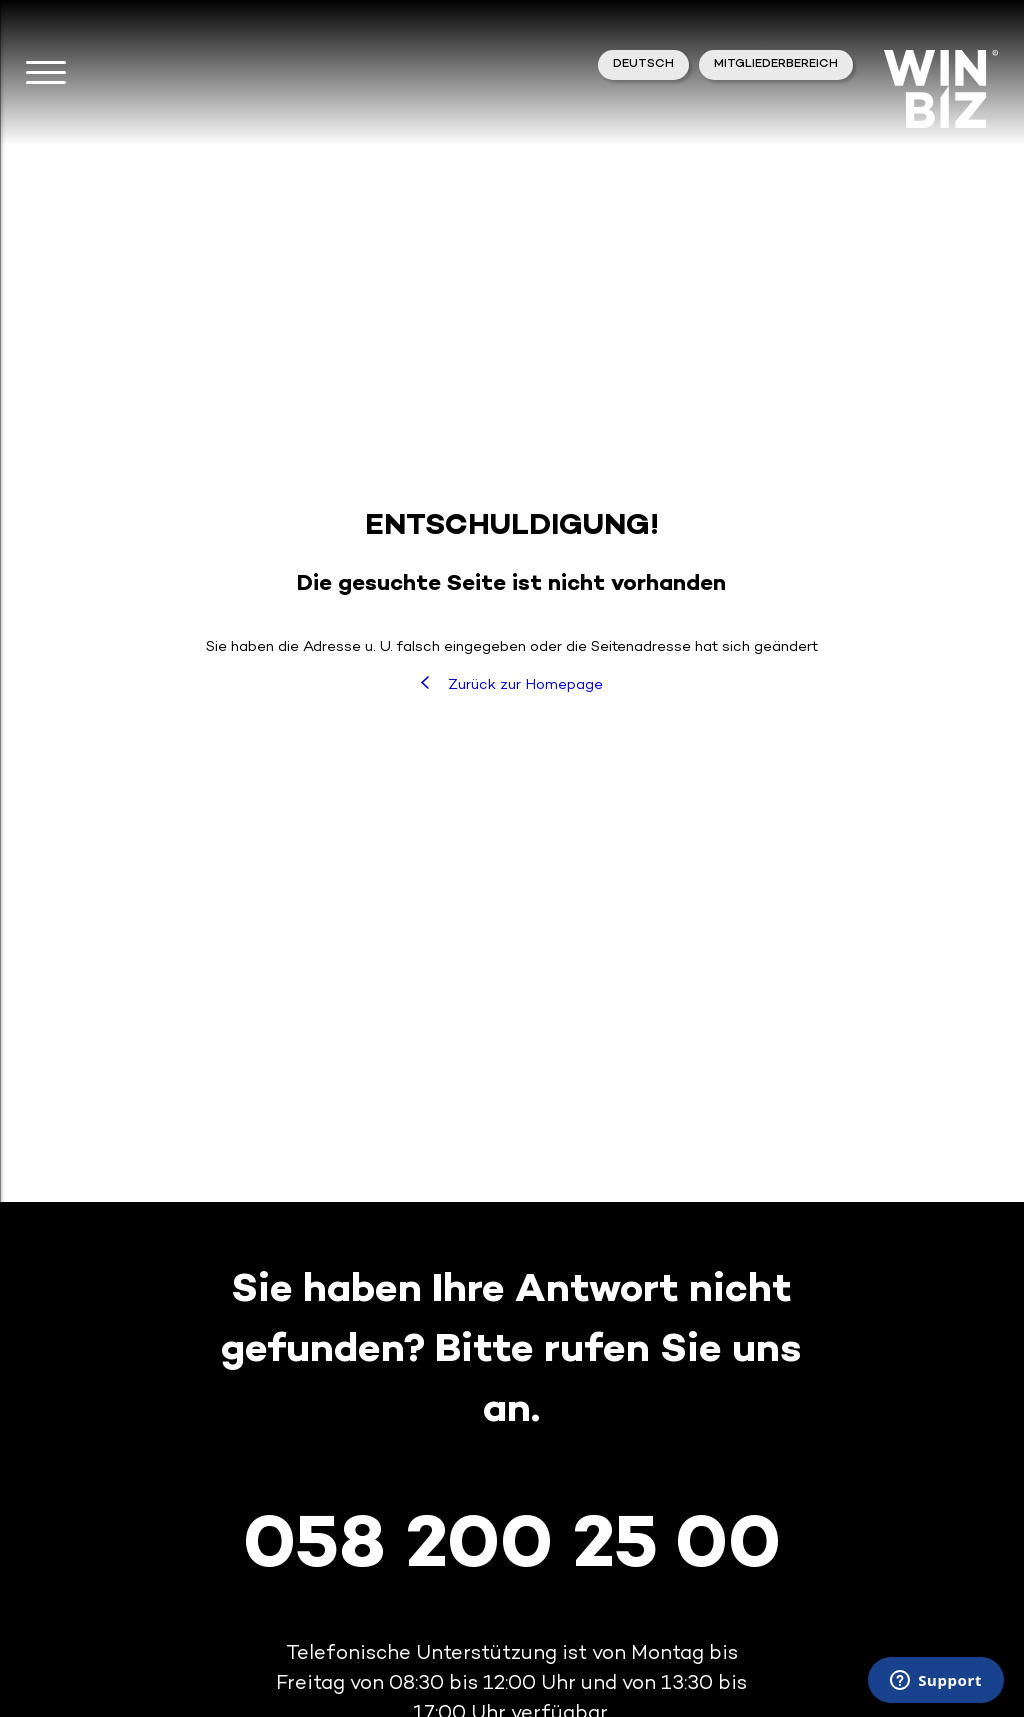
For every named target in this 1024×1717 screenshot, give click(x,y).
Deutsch (643, 64)
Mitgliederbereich (776, 64)
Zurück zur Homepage (511, 684)
